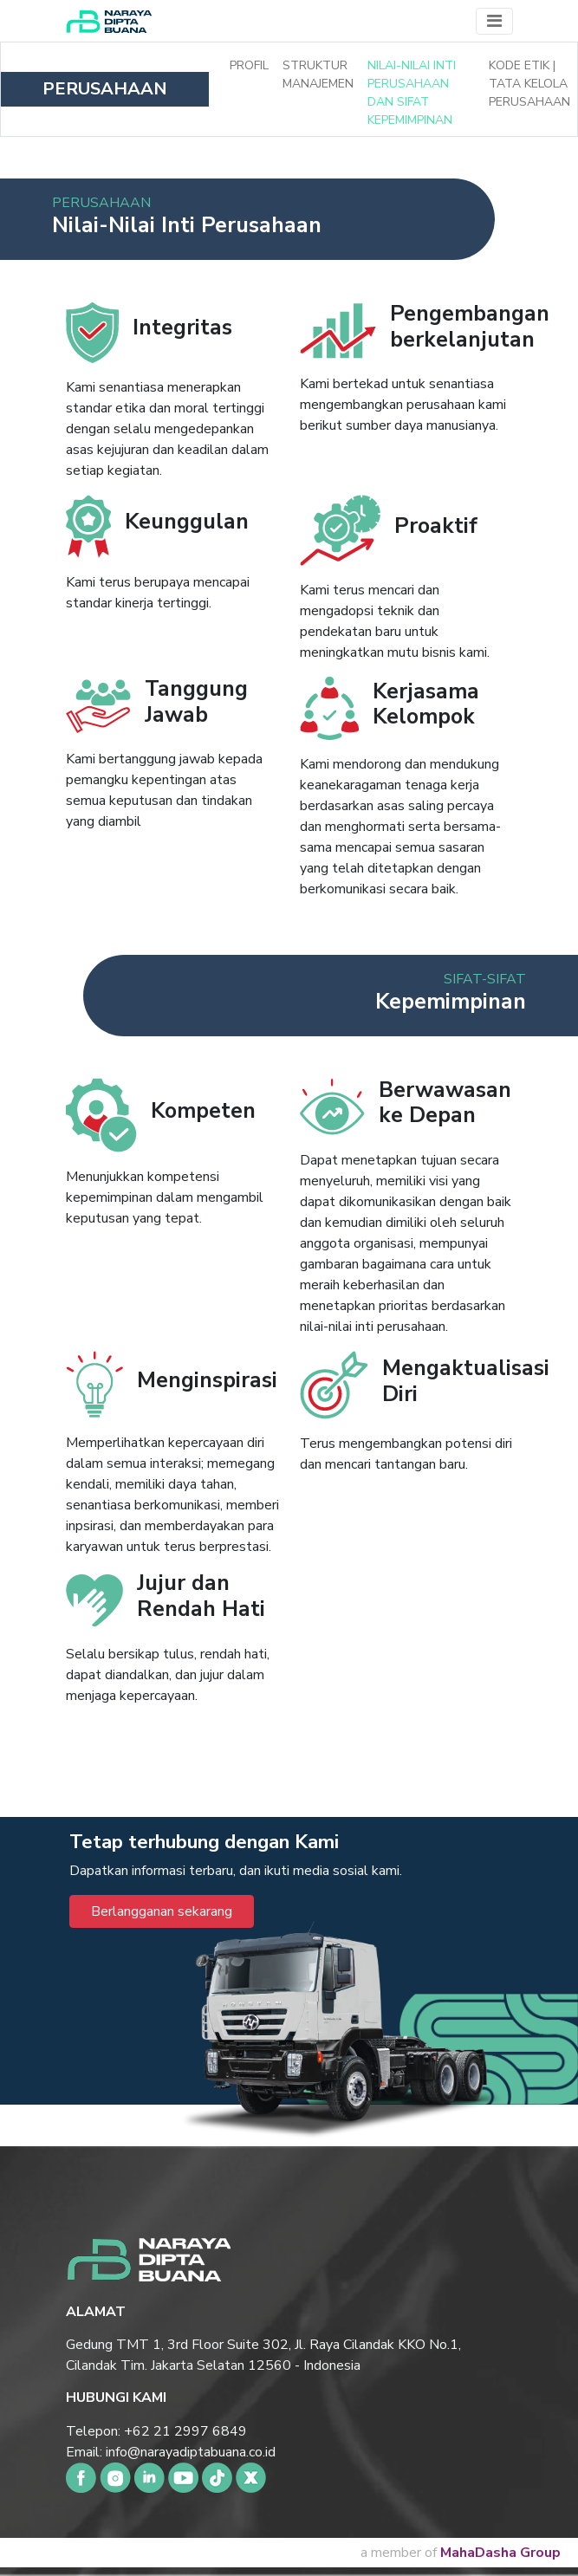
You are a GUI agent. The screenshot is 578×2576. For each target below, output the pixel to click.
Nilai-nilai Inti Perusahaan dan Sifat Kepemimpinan (411, 92)
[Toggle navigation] (494, 21)
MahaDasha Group (500, 2552)
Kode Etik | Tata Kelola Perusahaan (529, 83)
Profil (249, 65)
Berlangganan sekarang (161, 1911)
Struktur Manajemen (318, 74)
